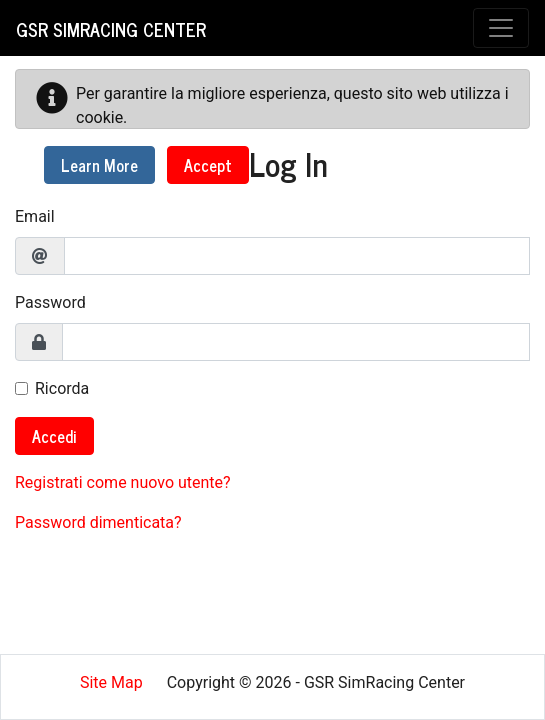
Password (50, 302)
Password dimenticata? (98, 522)
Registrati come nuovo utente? (123, 482)
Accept (208, 165)
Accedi (54, 436)
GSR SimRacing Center (111, 29)
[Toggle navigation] (501, 28)
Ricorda (62, 388)
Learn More (99, 165)
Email (35, 216)
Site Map (111, 682)
